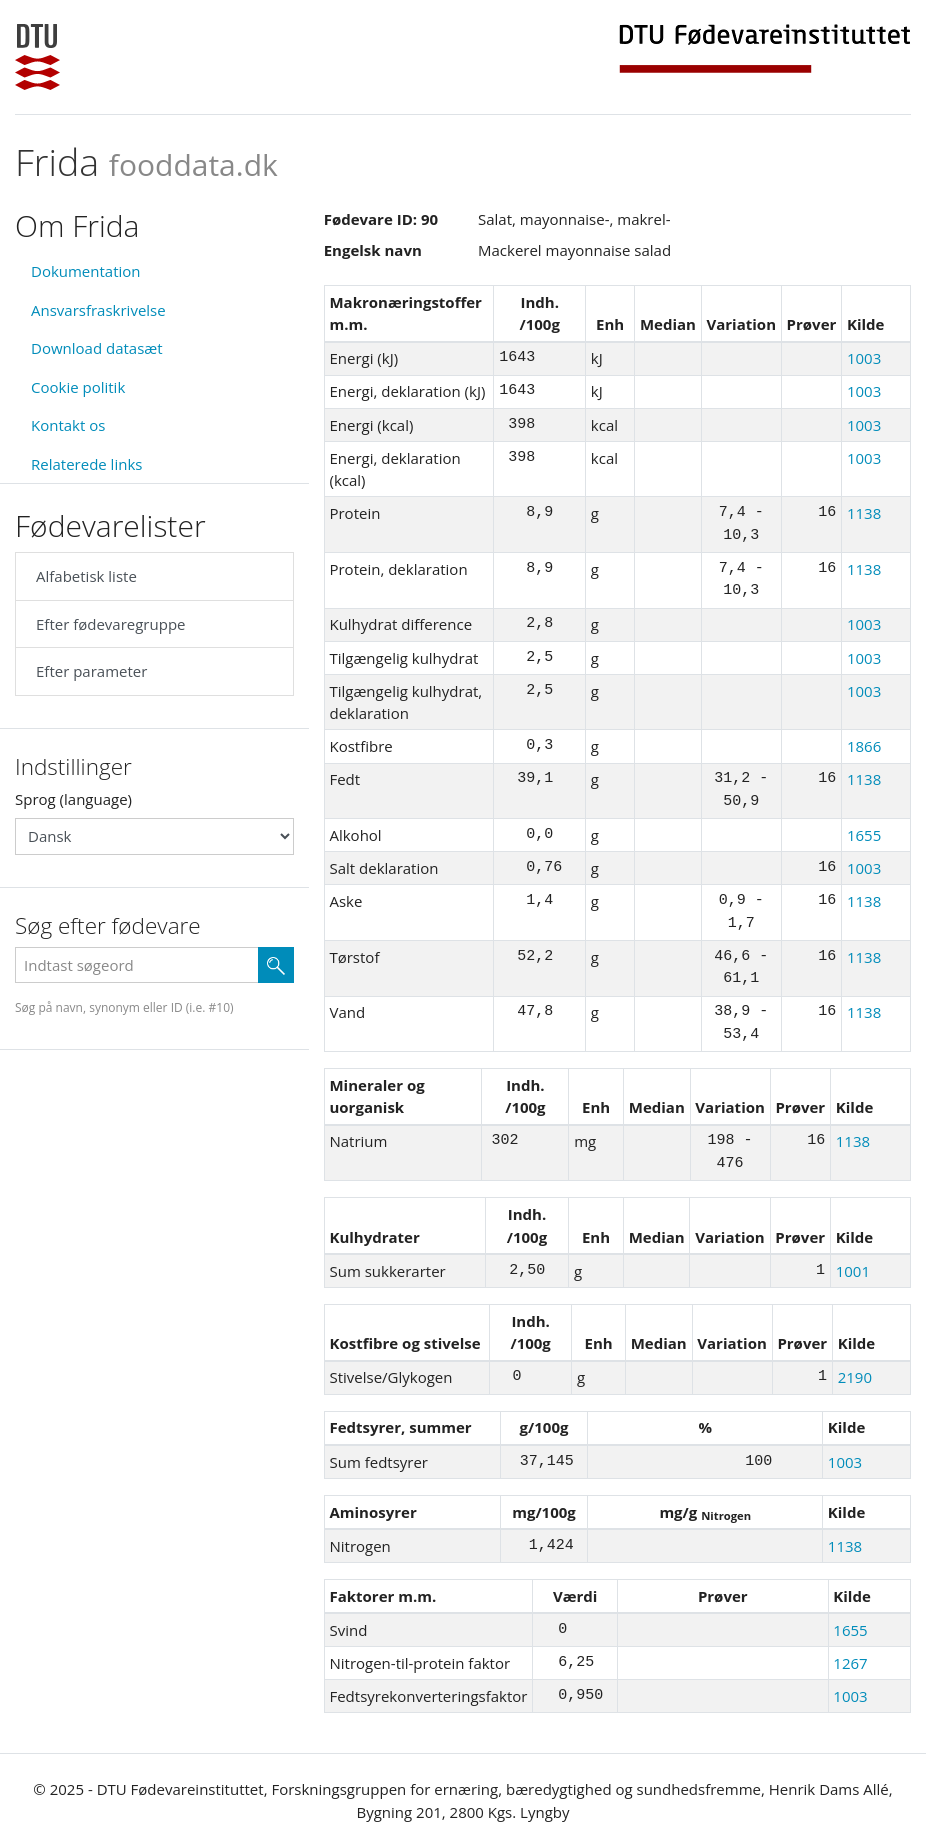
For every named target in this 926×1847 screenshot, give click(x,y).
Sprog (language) (73, 799)
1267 (850, 1663)
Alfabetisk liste (86, 576)
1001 (853, 1271)
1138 (864, 513)
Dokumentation (86, 271)
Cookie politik (78, 387)
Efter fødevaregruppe (110, 624)
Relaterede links (86, 464)
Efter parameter (91, 671)
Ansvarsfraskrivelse (98, 310)
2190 (855, 1377)
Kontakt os (68, 425)
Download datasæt (97, 348)
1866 (864, 746)
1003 (864, 358)
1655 (864, 835)
